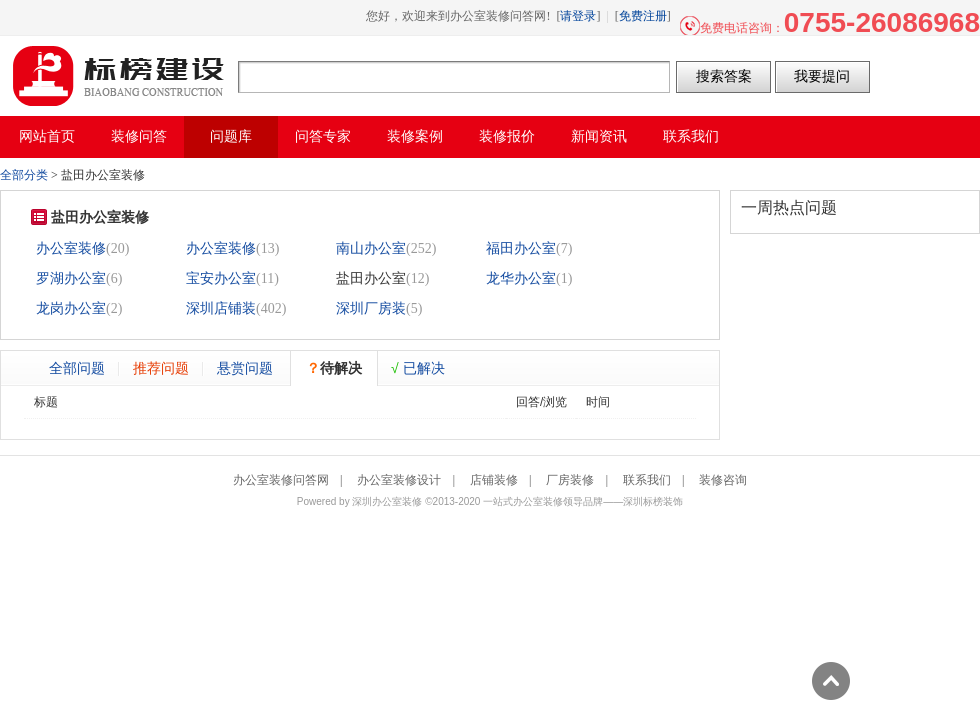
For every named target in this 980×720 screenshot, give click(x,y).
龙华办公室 (521, 278)
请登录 (578, 16)
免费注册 (643, 16)
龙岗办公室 (71, 308)
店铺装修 (494, 480)
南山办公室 (371, 248)
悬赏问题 (245, 368)
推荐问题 (161, 368)
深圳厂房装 (371, 308)
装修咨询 (723, 480)
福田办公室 (521, 248)
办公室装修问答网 (119, 76)
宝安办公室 (221, 278)
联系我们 (647, 480)
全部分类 (24, 175)
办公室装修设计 (399, 480)
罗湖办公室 (71, 278)
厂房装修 (570, 480)
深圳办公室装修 (387, 501)
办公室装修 (71, 248)
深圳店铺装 (221, 308)
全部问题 (77, 368)
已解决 (418, 368)
